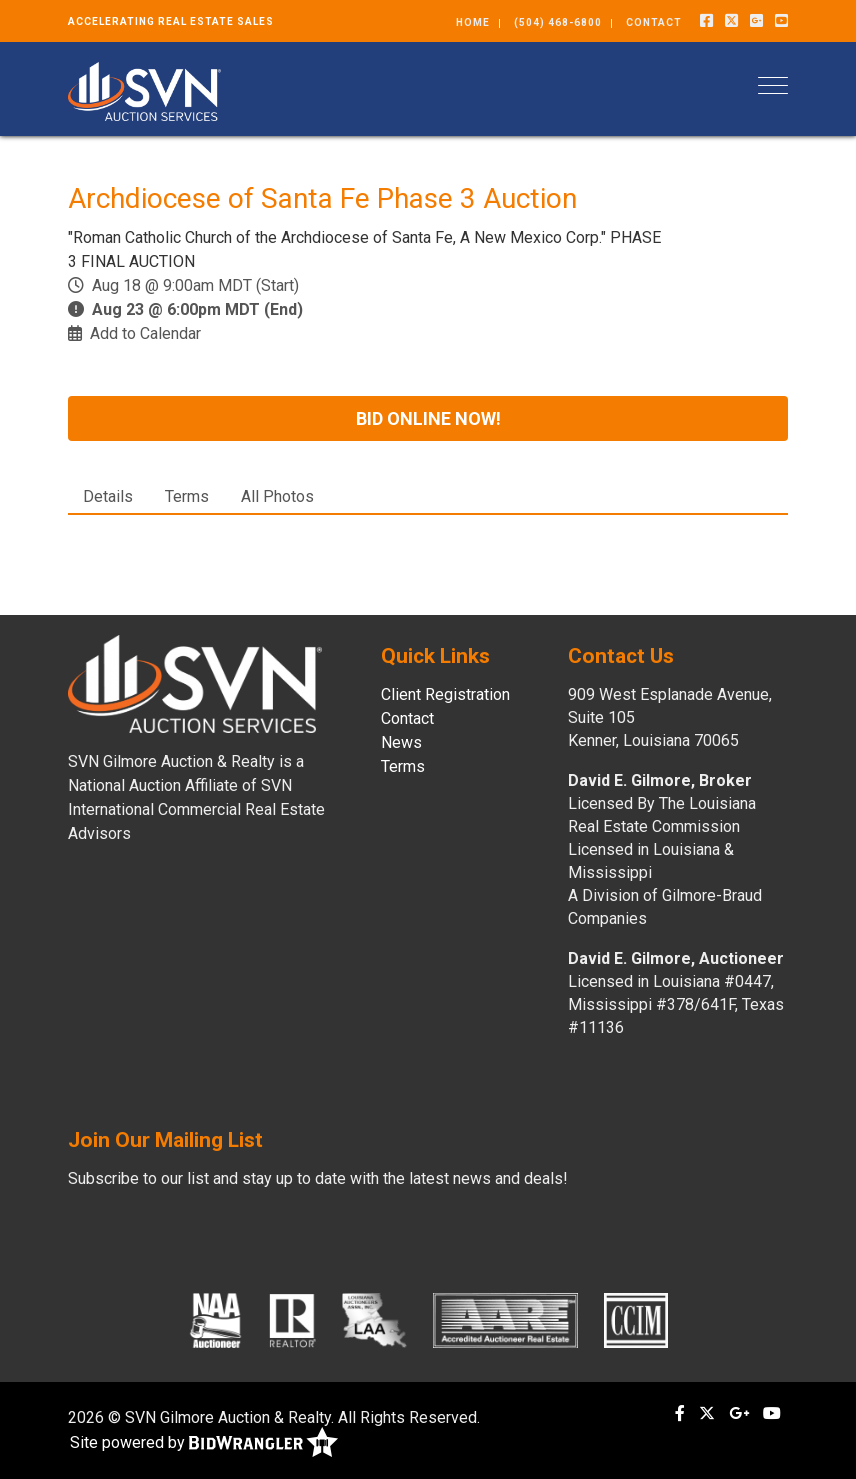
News (401, 742)
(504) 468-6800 (558, 22)
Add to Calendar (145, 333)
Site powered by (204, 1443)
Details (108, 496)
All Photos (277, 496)
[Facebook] (706, 21)
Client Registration (445, 694)
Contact (654, 22)
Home (473, 22)
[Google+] (756, 21)
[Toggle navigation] (773, 85)
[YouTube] (781, 21)
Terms (187, 496)
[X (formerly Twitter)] (731, 21)
